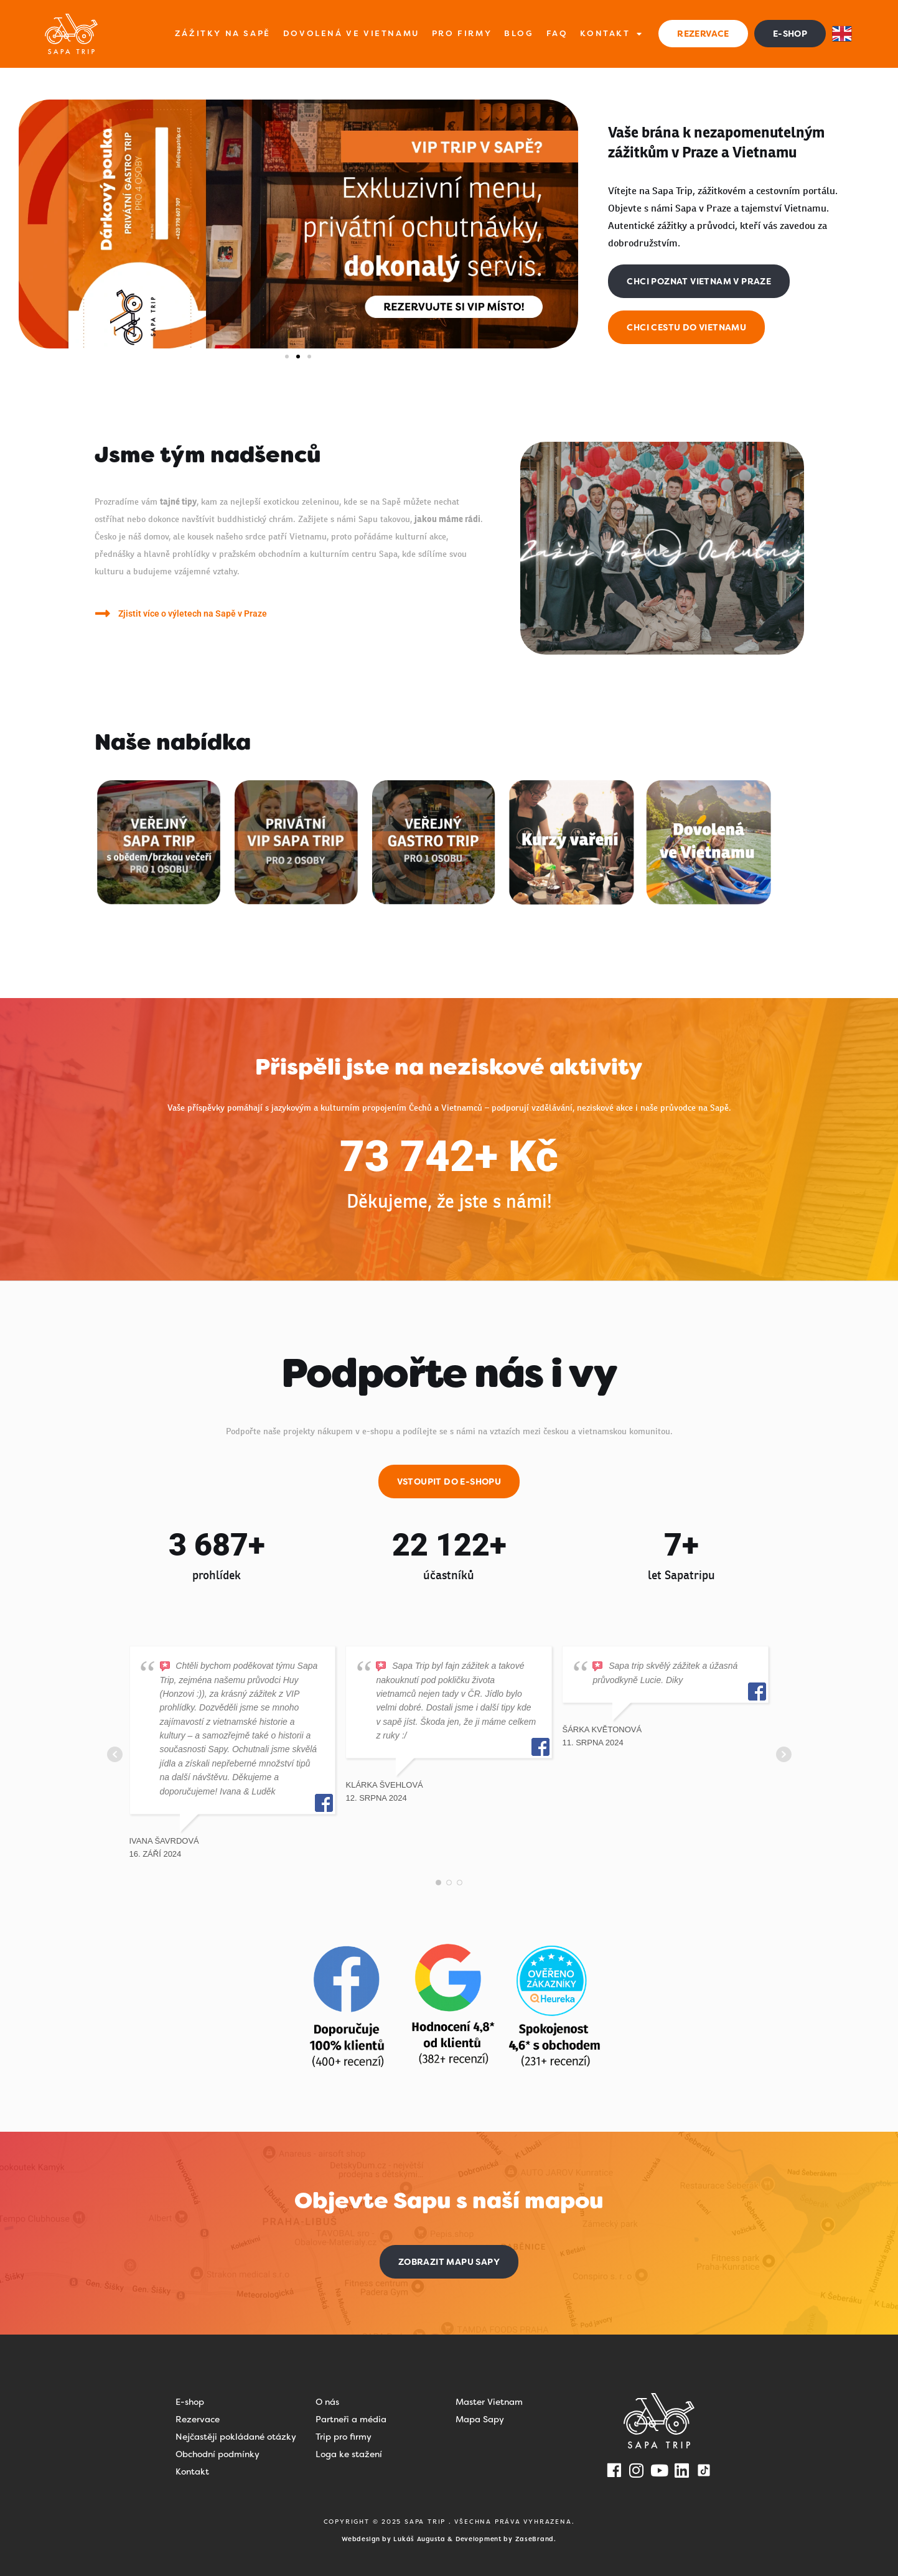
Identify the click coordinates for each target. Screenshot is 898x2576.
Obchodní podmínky (217, 2454)
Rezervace (197, 2419)
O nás (327, 2401)
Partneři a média (351, 2419)
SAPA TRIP (427, 2522)
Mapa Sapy (480, 2419)
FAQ (557, 33)
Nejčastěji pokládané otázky (235, 2436)
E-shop (189, 2401)
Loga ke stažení (349, 2454)
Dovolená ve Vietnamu (351, 33)
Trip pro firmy (344, 2436)
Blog (518, 33)
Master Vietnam (489, 2401)
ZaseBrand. (535, 2539)
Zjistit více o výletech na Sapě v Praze (192, 613)
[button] (287, 356)
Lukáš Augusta (419, 2539)
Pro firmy (462, 33)
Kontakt (611, 33)
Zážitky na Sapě (223, 33)
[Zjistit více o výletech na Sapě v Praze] (103, 613)
